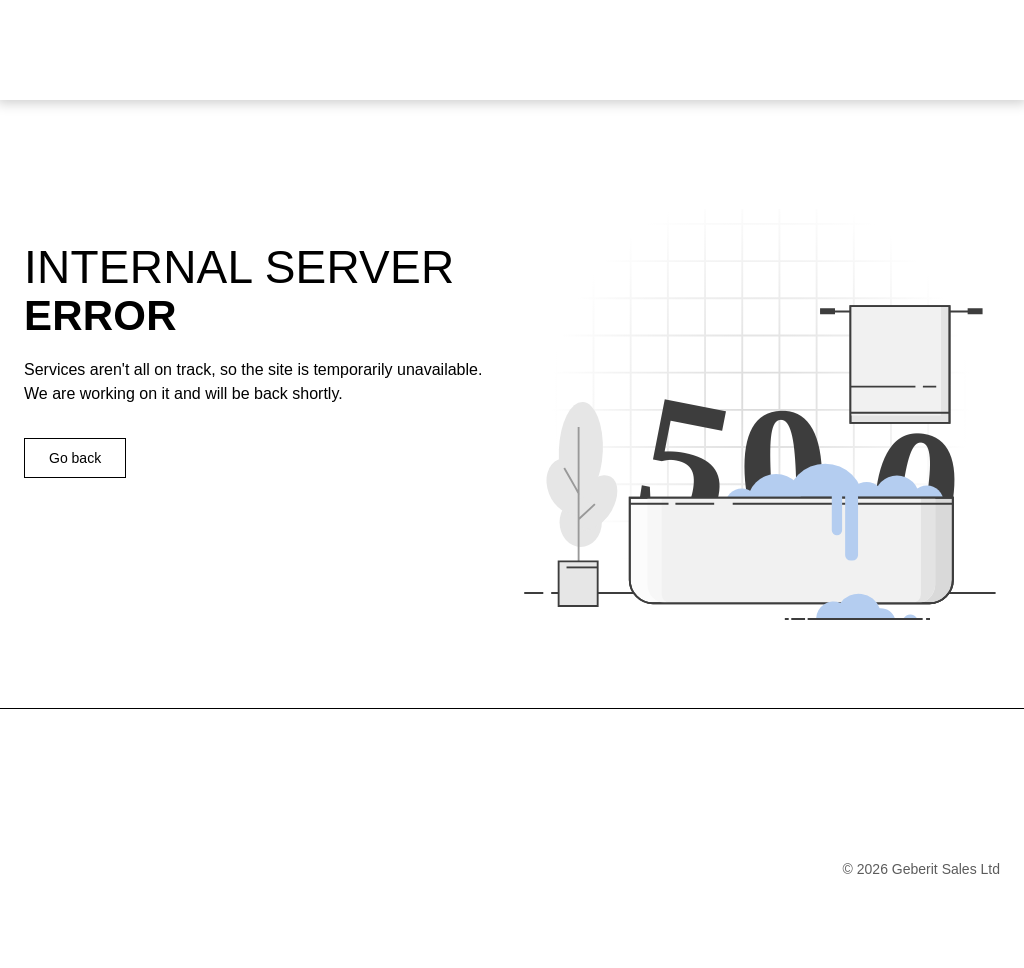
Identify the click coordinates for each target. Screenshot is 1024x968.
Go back (75, 458)
